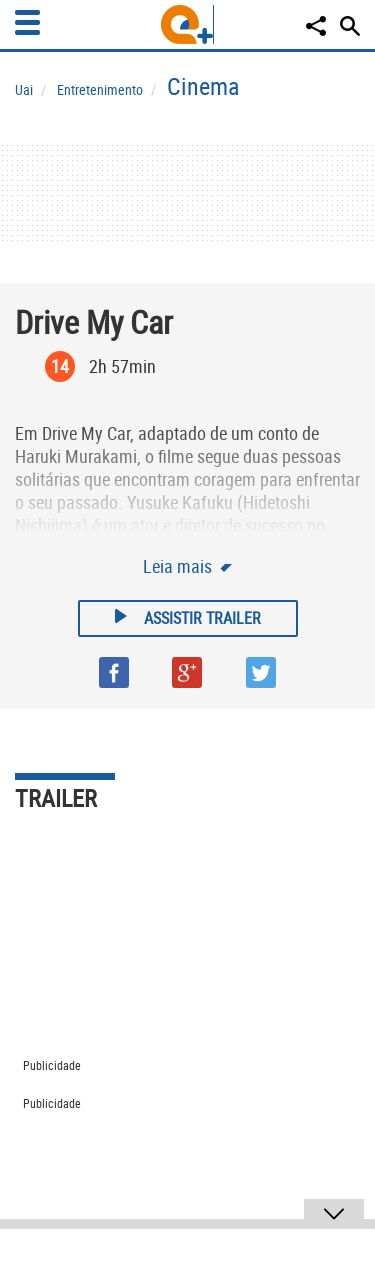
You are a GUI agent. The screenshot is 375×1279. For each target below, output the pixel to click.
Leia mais (179, 566)
